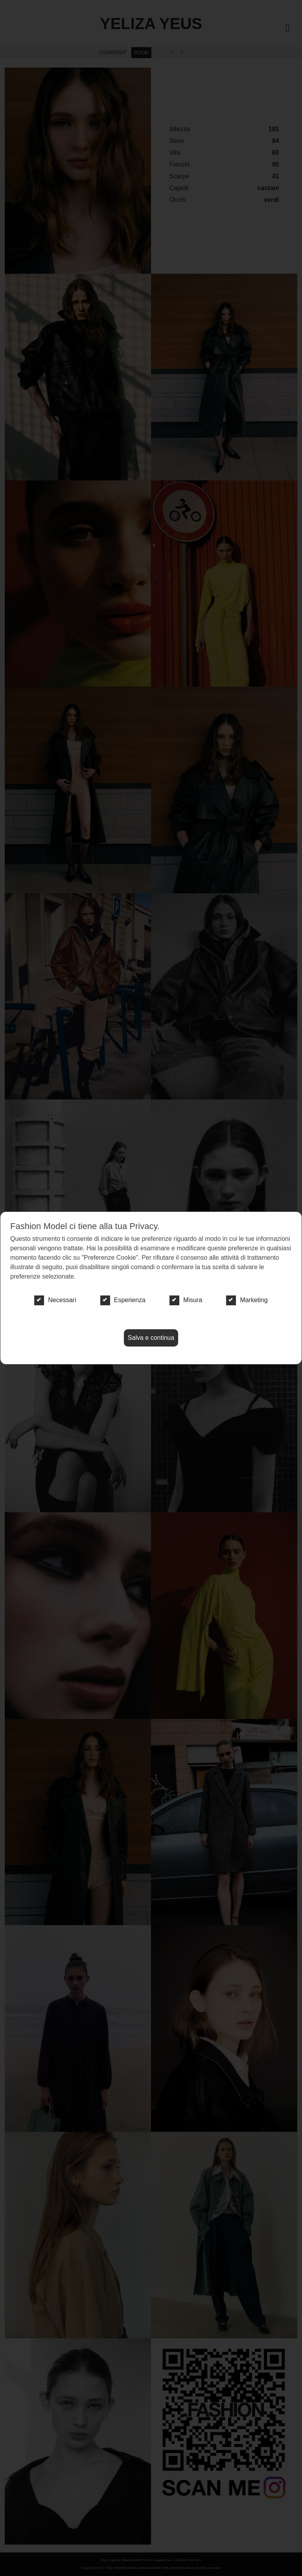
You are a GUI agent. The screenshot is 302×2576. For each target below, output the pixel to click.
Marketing (246, 1300)
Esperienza (122, 1300)
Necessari (55, 1300)
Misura (185, 1300)
